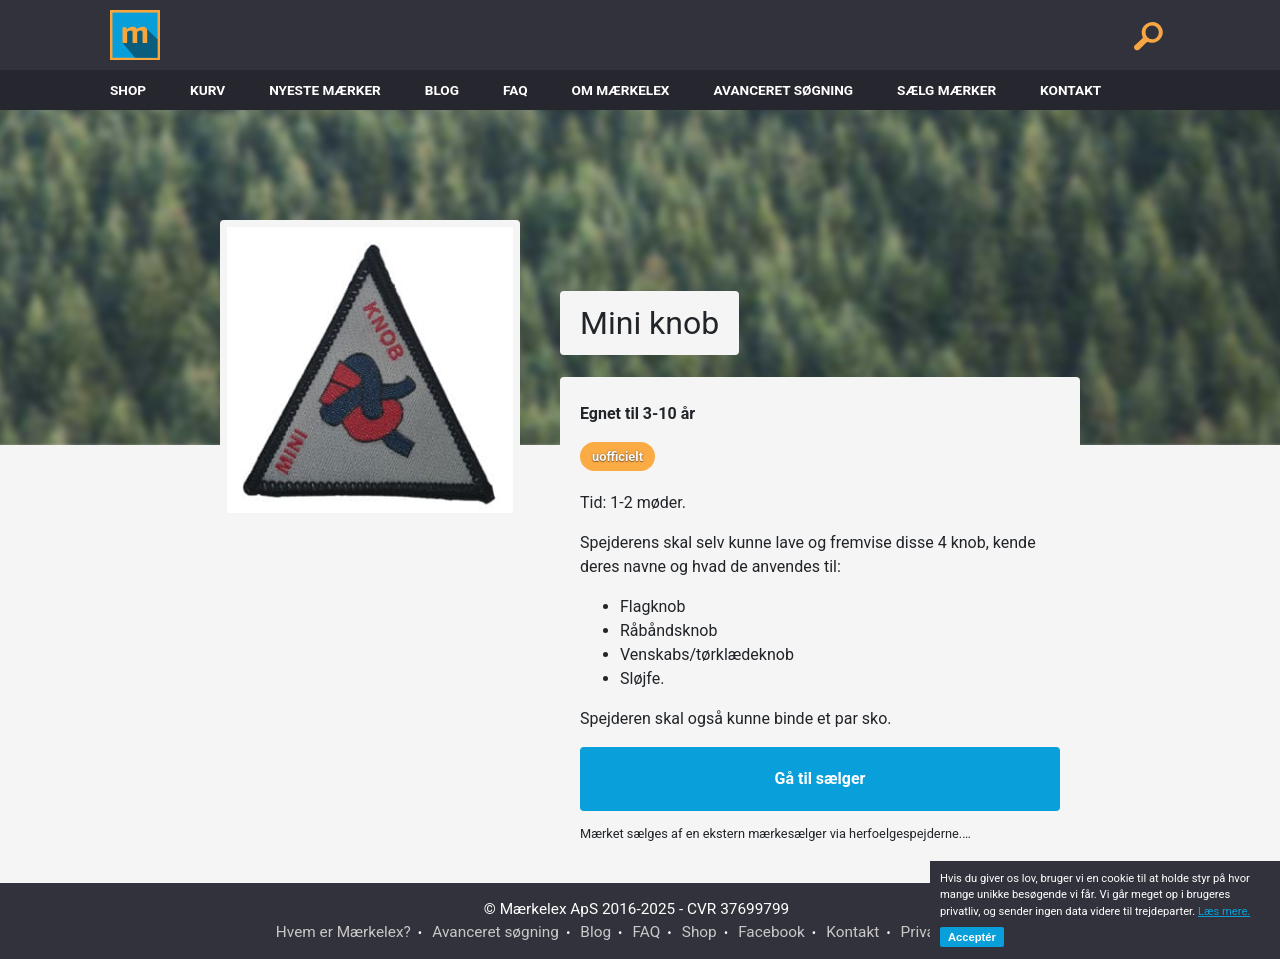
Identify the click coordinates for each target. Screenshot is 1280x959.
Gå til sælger (820, 778)
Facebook (771, 932)
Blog (442, 90)
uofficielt (617, 456)
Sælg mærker (946, 90)
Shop (128, 90)
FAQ (515, 90)
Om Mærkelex (621, 90)
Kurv (207, 90)
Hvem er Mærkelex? (343, 932)
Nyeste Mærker (325, 90)
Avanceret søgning (783, 90)
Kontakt (1070, 90)
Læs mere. (1224, 911)
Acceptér (972, 937)
